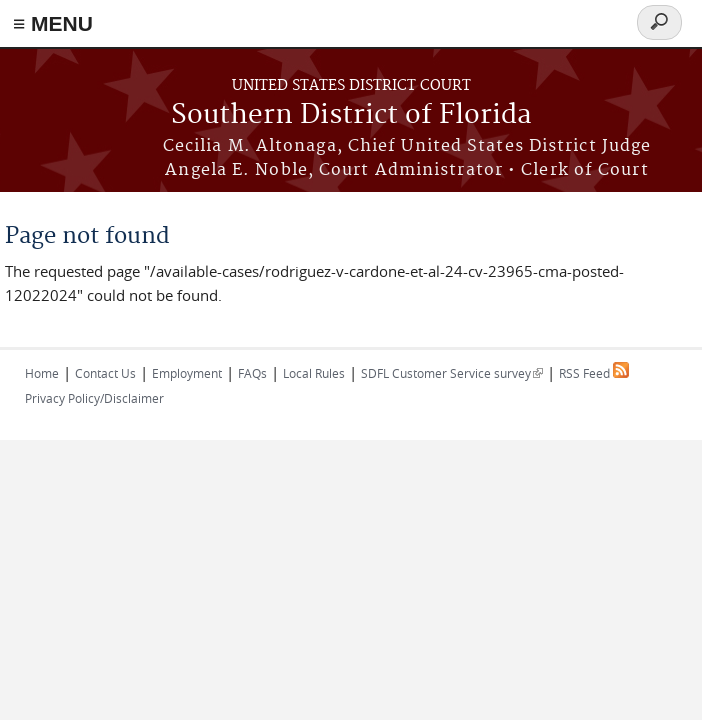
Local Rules (314, 373)
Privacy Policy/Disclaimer (94, 398)
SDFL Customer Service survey (452, 373)
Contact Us (105, 373)
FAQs (252, 373)
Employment (187, 373)
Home (42, 373)
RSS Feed (594, 373)
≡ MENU (53, 23)
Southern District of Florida (351, 115)
